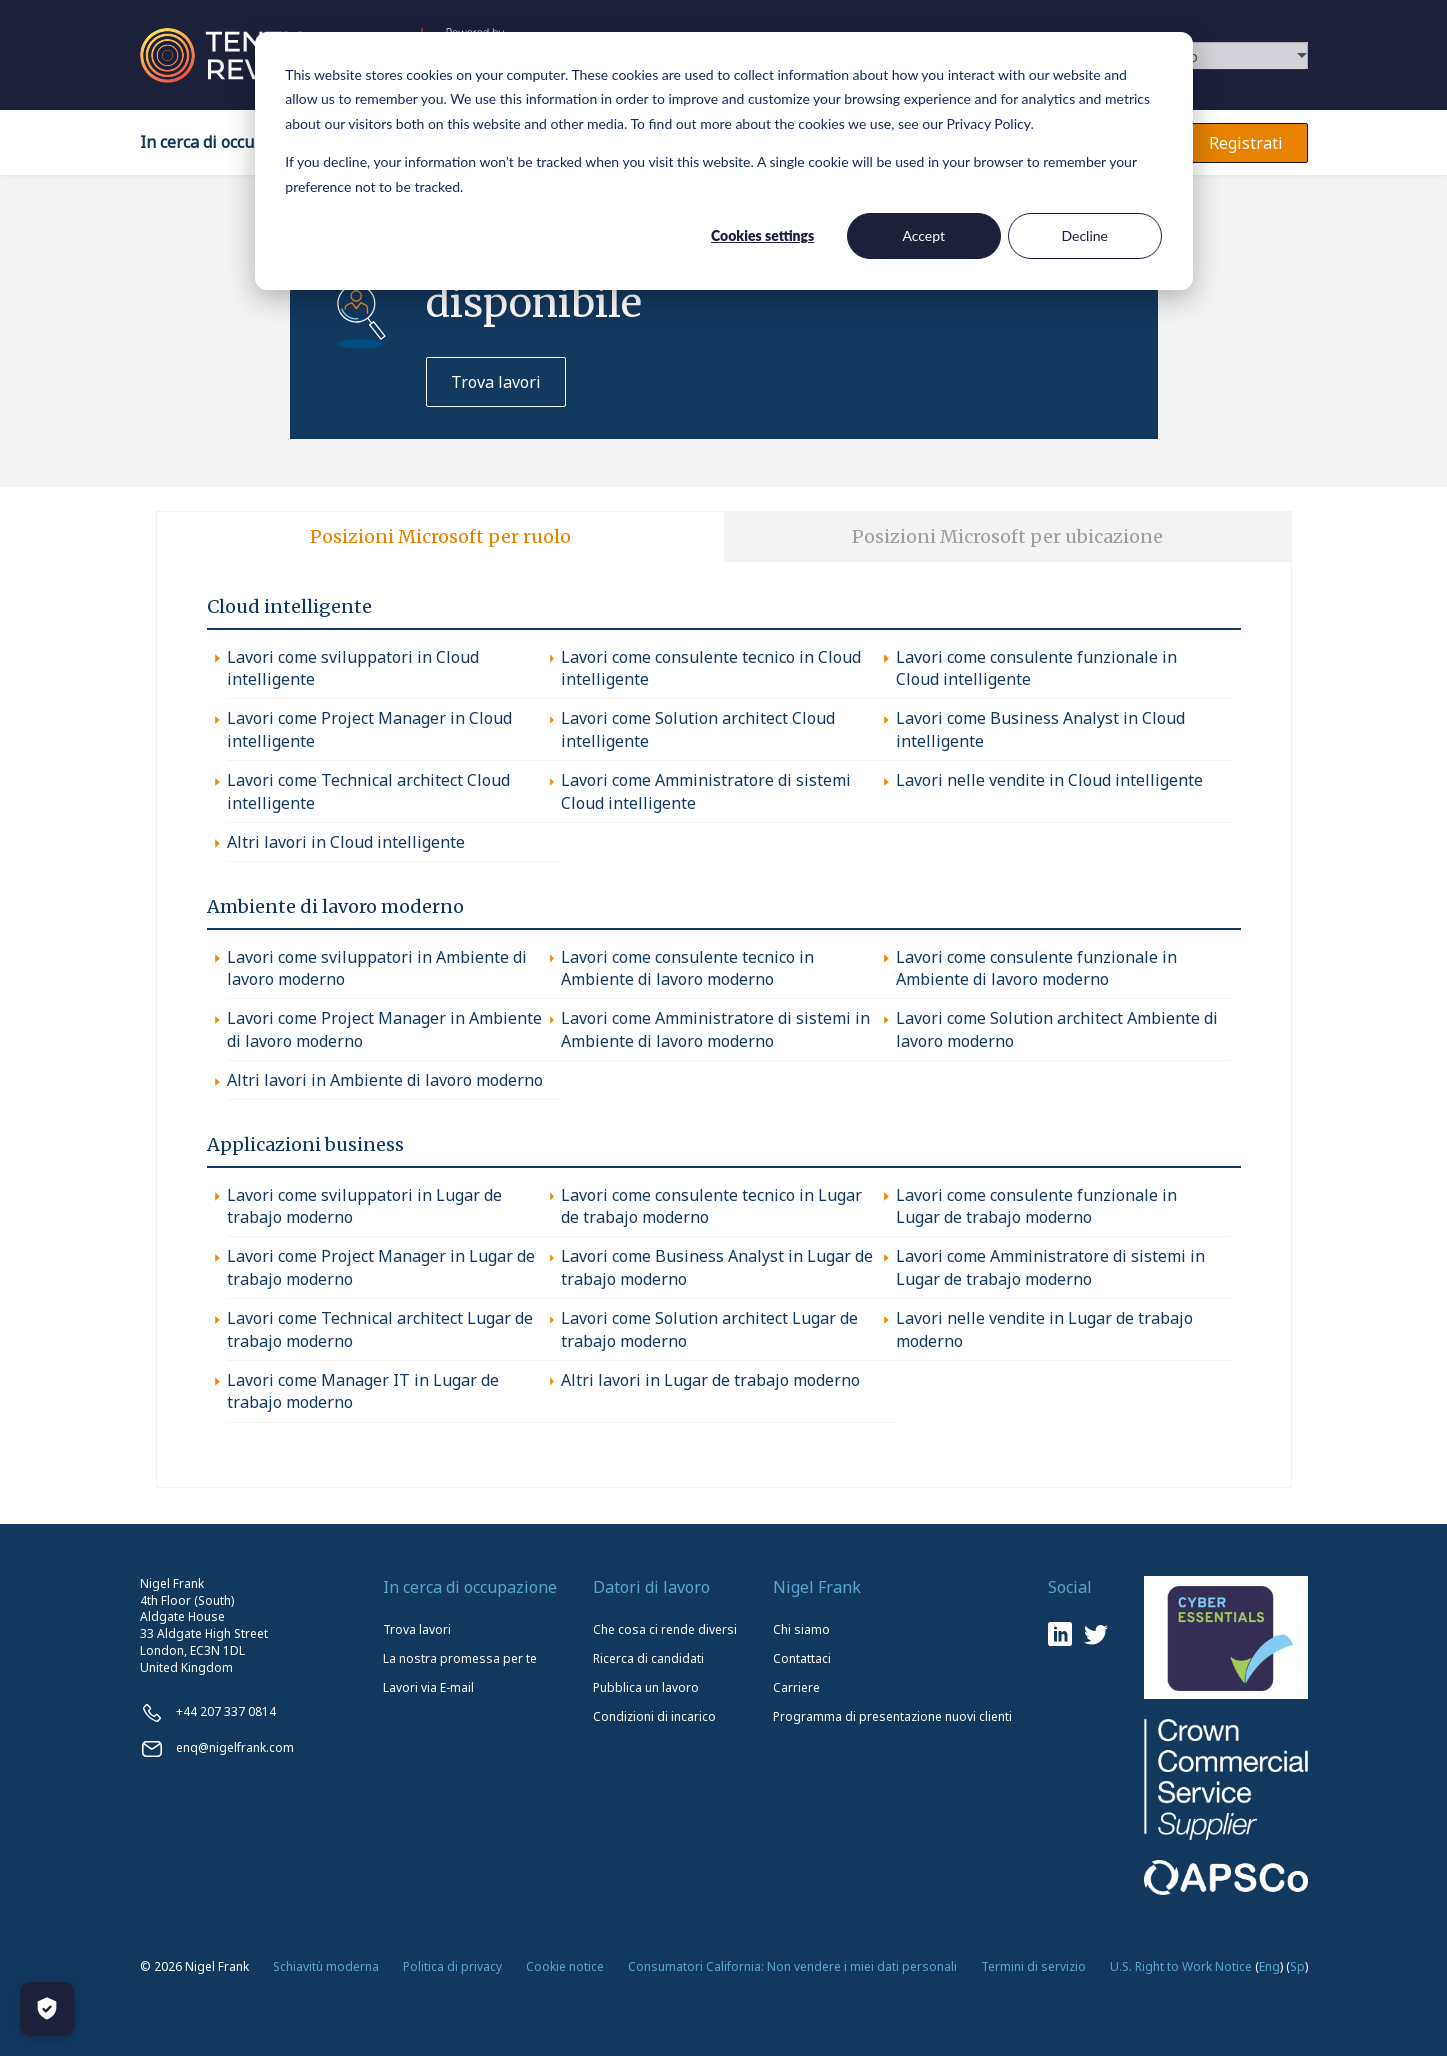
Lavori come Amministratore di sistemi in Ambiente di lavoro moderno (715, 1029)
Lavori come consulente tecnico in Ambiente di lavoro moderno (687, 968)
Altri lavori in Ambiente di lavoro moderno (385, 1080)
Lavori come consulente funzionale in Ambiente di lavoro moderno (1036, 968)
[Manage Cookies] (47, 2009)
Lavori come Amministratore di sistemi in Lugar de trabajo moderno (1050, 1267)
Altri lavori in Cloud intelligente (346, 842)
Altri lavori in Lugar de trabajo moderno (710, 1380)
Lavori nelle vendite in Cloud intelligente (1049, 780)
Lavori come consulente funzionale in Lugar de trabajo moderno (1036, 1206)
